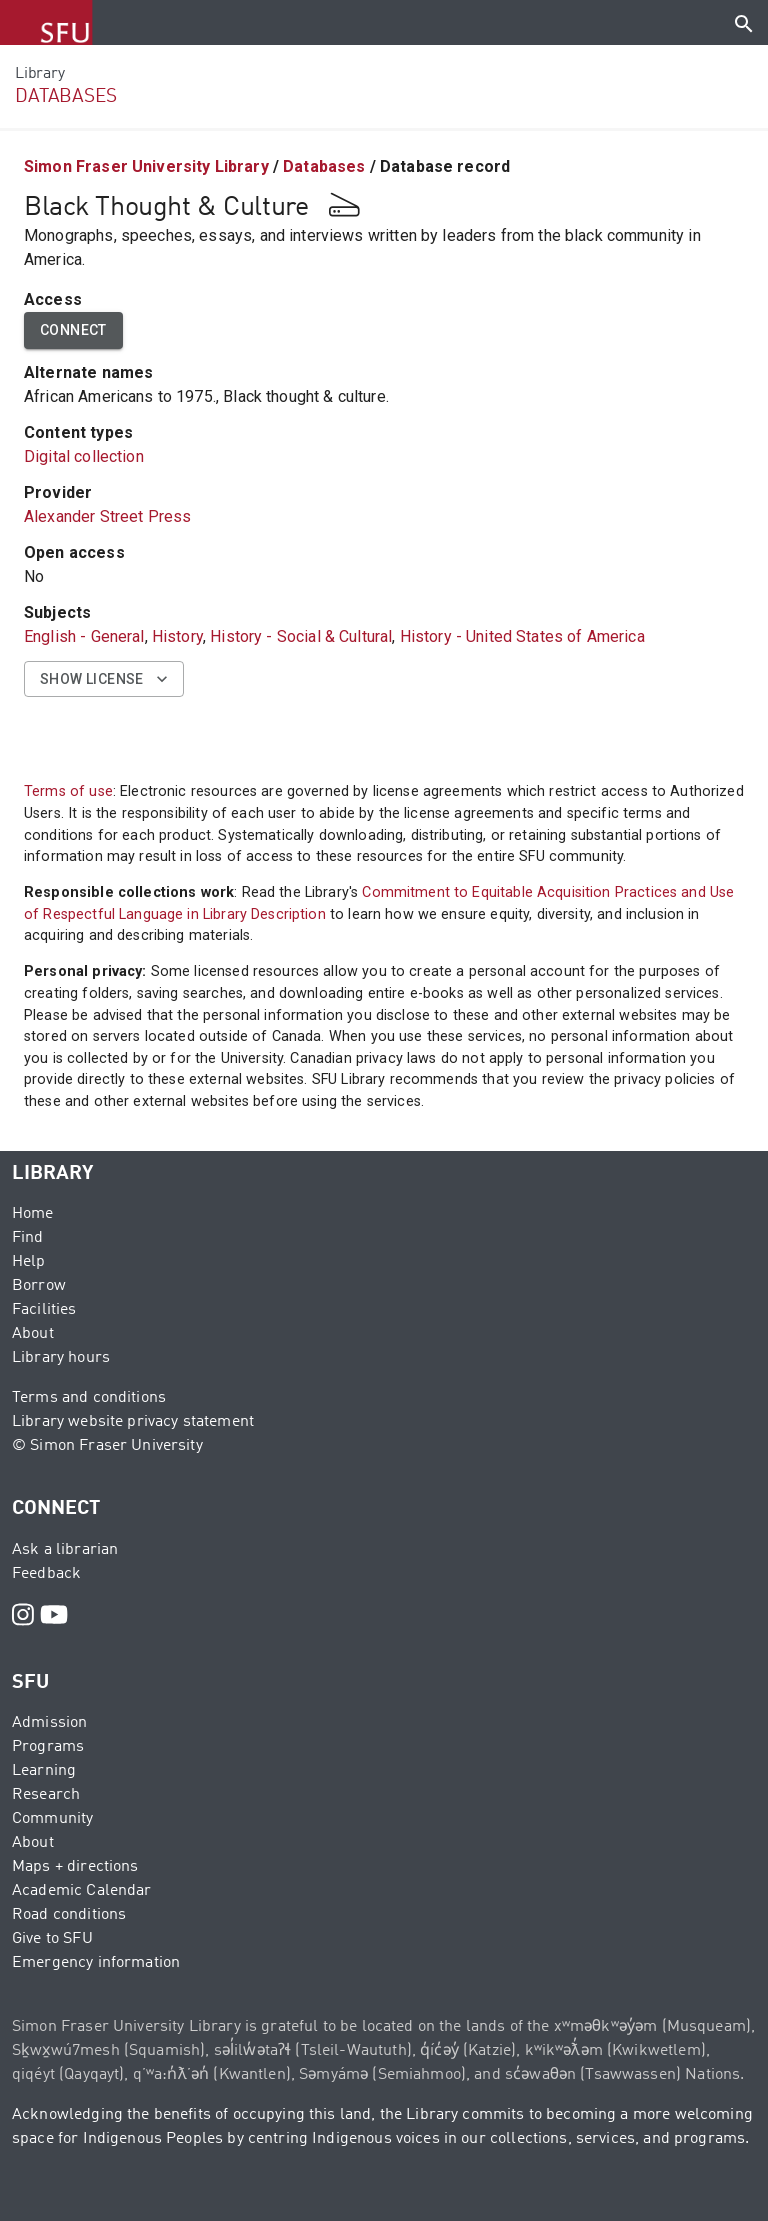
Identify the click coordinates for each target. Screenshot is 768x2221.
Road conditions (69, 1915)
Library (39, 74)
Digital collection (84, 456)
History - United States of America (522, 636)
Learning (44, 1771)
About (33, 1334)
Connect (73, 330)
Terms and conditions (89, 1398)
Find (28, 1238)
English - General (84, 636)
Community (52, 1819)
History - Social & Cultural (301, 636)
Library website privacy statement (133, 1422)
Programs (48, 1747)
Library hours (61, 1358)
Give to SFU (52, 1939)
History (177, 636)
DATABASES (66, 96)
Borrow (39, 1286)
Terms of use (68, 791)
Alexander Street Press (107, 516)
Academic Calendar (82, 1891)
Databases (324, 166)
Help (29, 1262)
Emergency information (96, 1963)
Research (46, 1795)
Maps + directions (75, 1867)
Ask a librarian (65, 1550)
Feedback (46, 1574)
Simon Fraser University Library (146, 166)
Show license (104, 679)
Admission (49, 1723)
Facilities (44, 1310)
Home (33, 1214)
